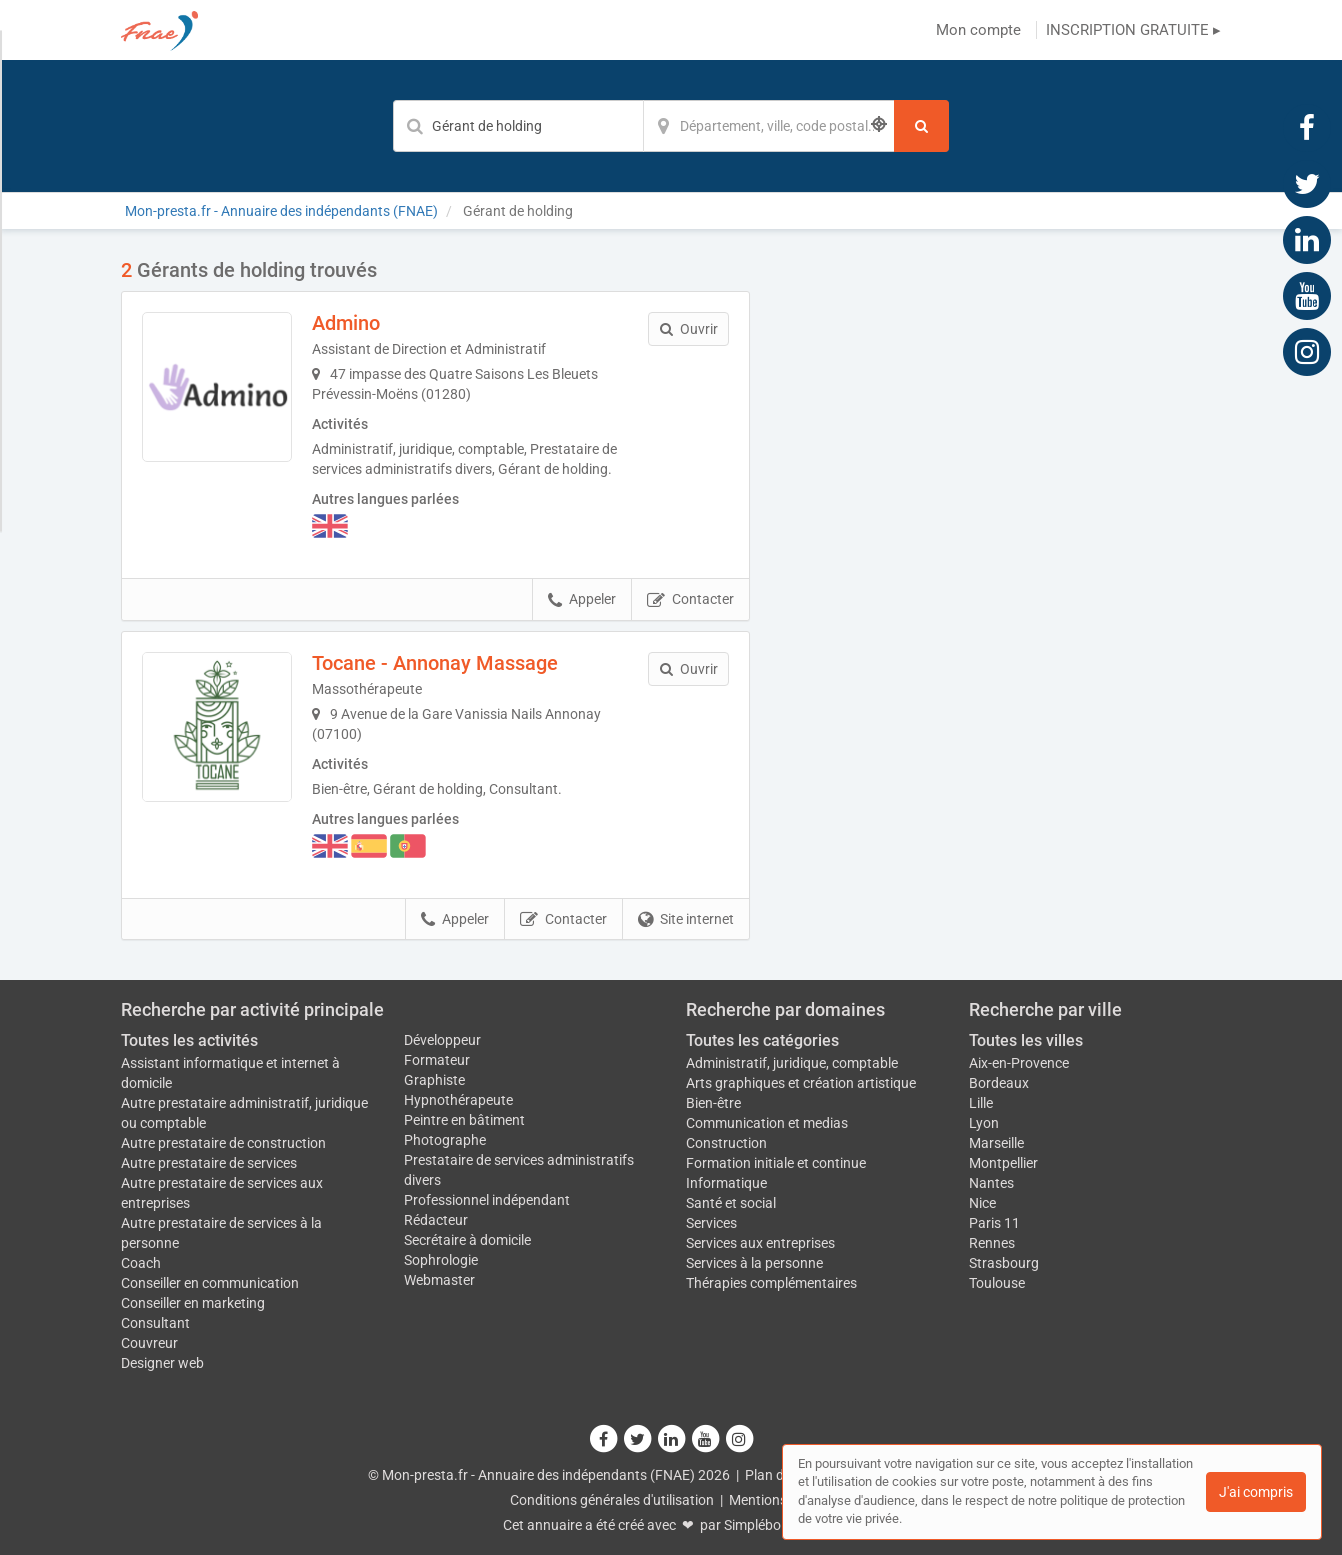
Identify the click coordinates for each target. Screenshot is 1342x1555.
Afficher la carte (1000, 542)
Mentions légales (781, 1500)
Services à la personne (754, 1263)
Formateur (437, 1060)
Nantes (991, 1183)
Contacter (690, 600)
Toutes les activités (189, 1040)
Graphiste (434, 1080)
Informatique (726, 1183)
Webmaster (439, 1280)
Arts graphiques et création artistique (801, 1083)
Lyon (984, 1123)
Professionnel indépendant (487, 1200)
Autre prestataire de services (209, 1163)
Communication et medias (767, 1123)
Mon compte (978, 30)
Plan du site (781, 1475)
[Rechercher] (921, 126)
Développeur (442, 1040)
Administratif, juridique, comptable (792, 1063)
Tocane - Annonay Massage (435, 663)
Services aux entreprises (760, 1243)
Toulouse (997, 1283)
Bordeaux (999, 1083)
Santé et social (731, 1203)
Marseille (996, 1143)
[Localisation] (769, 126)
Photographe (445, 1140)
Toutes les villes (1026, 1040)
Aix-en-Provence (1019, 1063)
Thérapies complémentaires (771, 1283)
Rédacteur (436, 1220)
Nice (982, 1203)
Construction (726, 1143)
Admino (346, 323)
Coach (141, 1263)
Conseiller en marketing (193, 1303)
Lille (981, 1103)
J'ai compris (1256, 1492)
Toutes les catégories (762, 1040)
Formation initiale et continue (776, 1163)
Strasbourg (1004, 1263)
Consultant (155, 1323)
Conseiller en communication (210, 1283)
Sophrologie (441, 1260)
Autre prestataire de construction (223, 1143)
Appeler (582, 600)
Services (711, 1223)
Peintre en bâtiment (464, 1120)
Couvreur (149, 1343)
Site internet (686, 920)
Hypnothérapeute (458, 1100)
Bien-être (713, 1103)
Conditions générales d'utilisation (612, 1500)
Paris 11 (994, 1223)
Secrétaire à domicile (467, 1240)
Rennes (992, 1243)
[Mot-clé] (518, 126)
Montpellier (1003, 1163)
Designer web (162, 1363)
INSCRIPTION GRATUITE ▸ (1133, 30)
